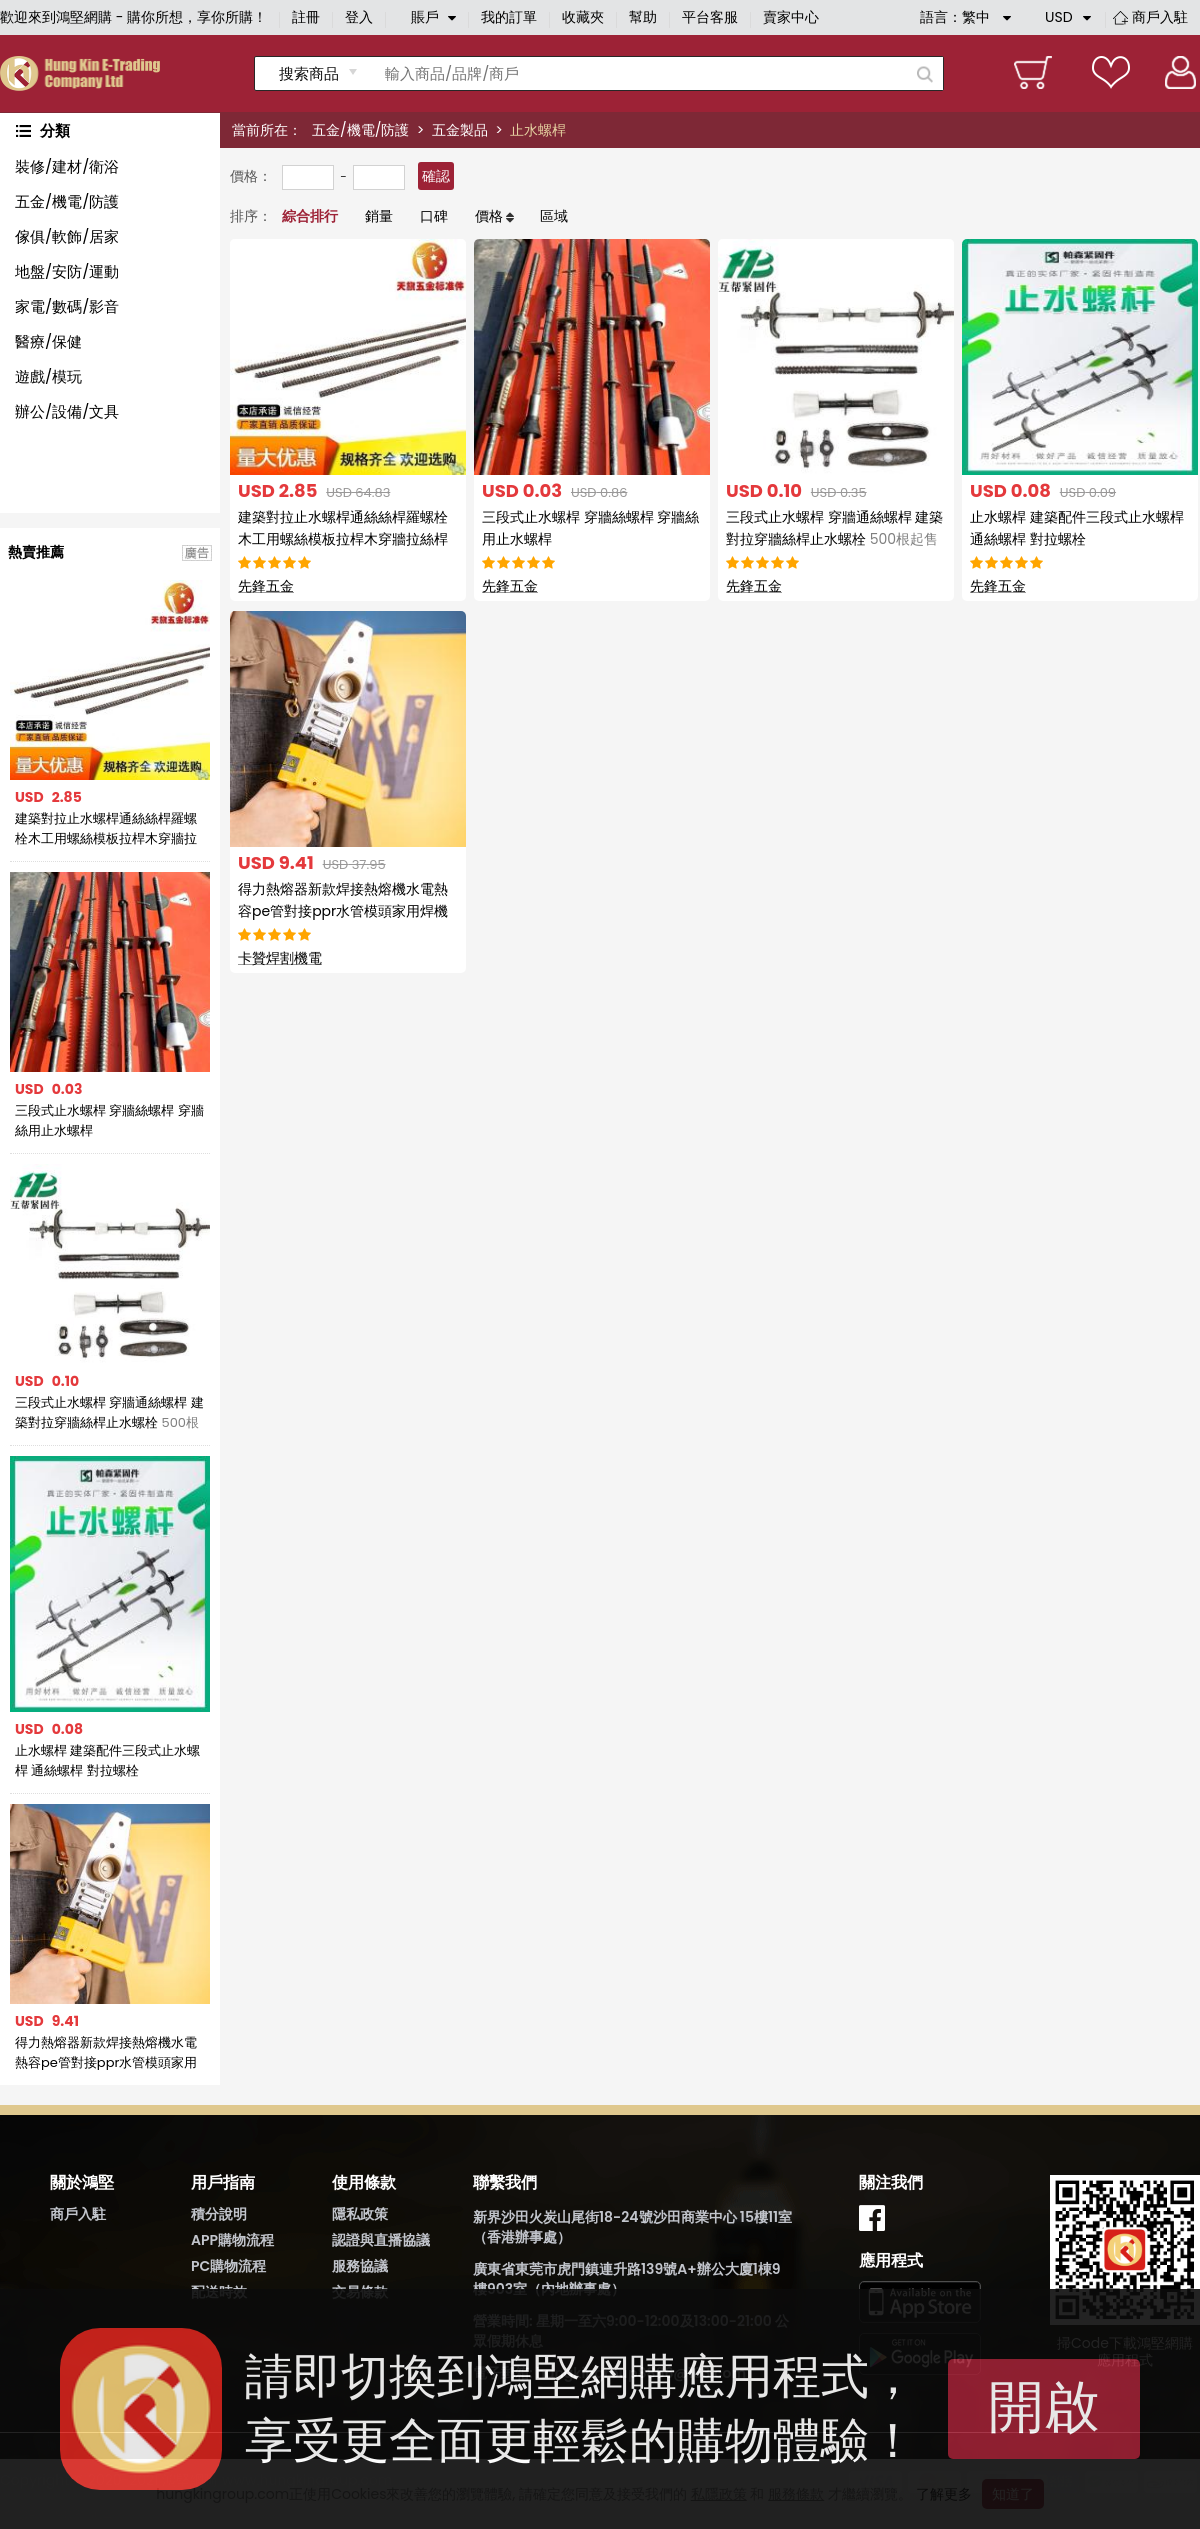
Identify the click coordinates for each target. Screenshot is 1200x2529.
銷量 (379, 216)
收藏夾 (583, 17)
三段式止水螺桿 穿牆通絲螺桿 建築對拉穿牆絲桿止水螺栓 (109, 1413)
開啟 (1044, 2406)
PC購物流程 (228, 2266)
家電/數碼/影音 (67, 306)
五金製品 (460, 130)
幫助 (643, 17)
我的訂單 (509, 17)
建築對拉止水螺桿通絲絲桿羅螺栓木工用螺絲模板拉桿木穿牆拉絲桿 (106, 829)
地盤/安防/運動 (67, 271)
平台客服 (710, 17)
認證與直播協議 (381, 2240)
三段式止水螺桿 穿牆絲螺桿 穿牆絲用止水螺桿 (109, 1120)
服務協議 (360, 2266)
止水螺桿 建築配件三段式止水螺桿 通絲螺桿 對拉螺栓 (107, 1760)
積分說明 (219, 2214)
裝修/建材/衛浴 (67, 166)
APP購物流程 (232, 2240)
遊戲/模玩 (48, 376)
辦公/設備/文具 (67, 411)
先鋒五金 (266, 586)
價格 (489, 216)
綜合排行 (310, 216)
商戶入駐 (1160, 17)
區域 (554, 216)
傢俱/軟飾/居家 (67, 236)
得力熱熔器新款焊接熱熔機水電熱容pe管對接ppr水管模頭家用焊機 (106, 2053)
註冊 (306, 17)
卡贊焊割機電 (280, 958)
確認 (436, 176)
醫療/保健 (48, 341)
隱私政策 (360, 2214)
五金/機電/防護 (360, 130)
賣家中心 (791, 17)
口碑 (434, 216)
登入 (359, 17)
